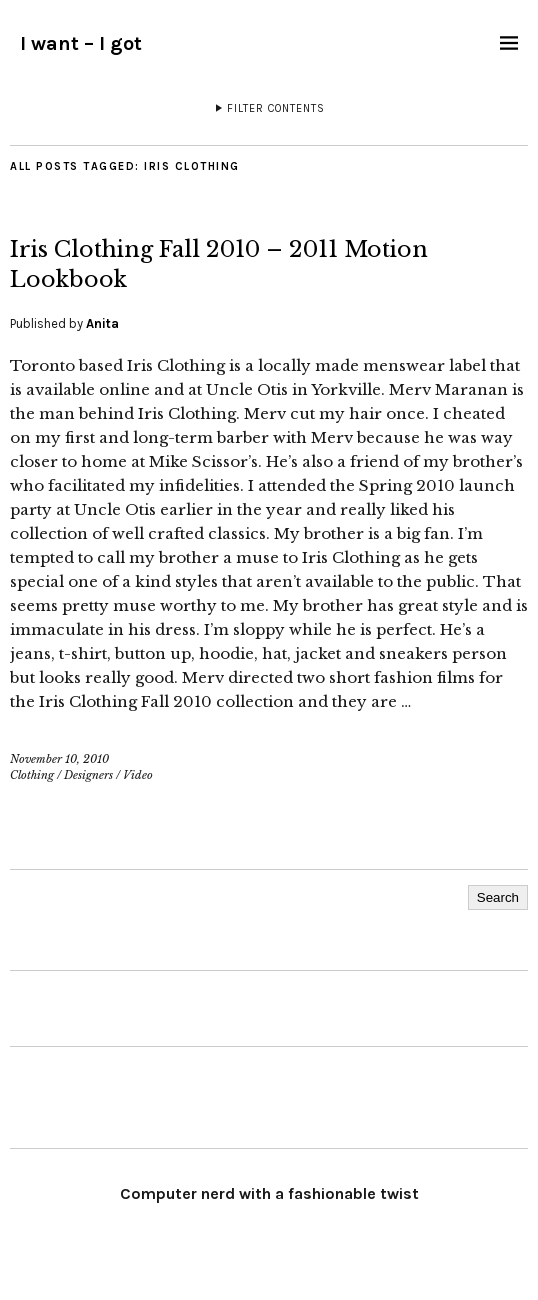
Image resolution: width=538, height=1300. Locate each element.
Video (138, 775)
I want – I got (81, 43)
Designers (88, 775)
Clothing (32, 775)
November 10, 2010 (59, 759)
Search (498, 897)
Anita (102, 323)
